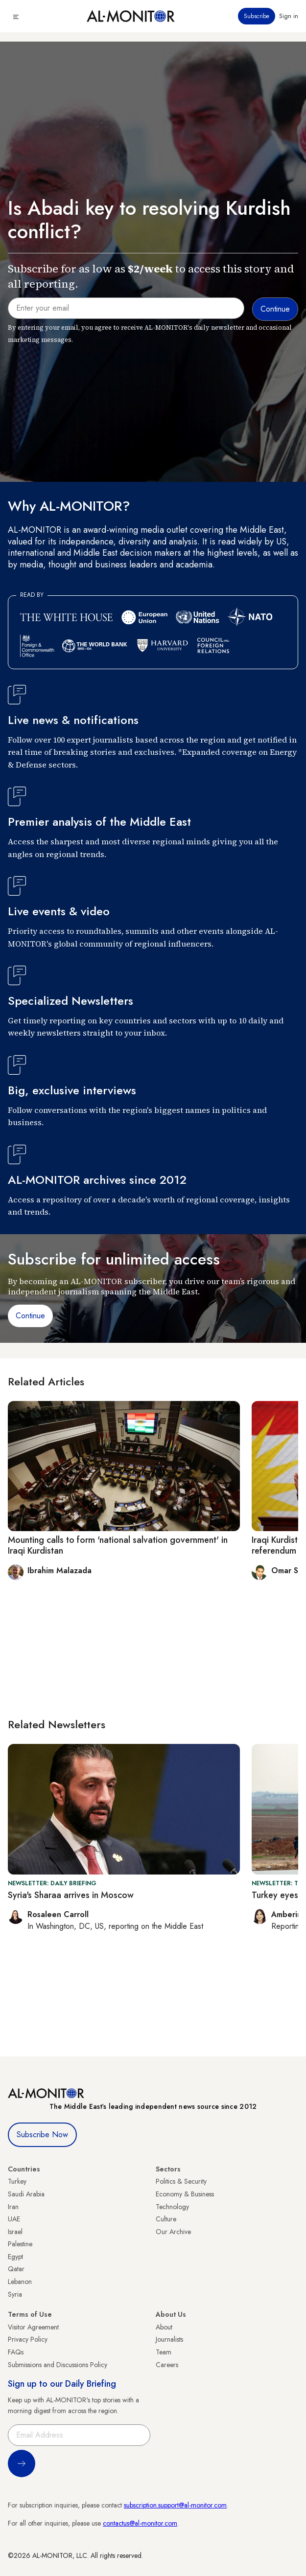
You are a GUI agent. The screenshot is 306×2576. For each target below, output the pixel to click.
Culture (166, 2219)
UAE (14, 2219)
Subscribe (256, 16)
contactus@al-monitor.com (140, 2523)
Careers (167, 2365)
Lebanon (20, 2281)
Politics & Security (181, 2181)
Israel (15, 2232)
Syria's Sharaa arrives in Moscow (71, 1895)
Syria (15, 2294)
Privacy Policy (27, 2339)
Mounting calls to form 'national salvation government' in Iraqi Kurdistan (118, 1545)
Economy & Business (185, 2194)
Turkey (17, 2181)
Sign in (288, 16)
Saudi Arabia (26, 2194)
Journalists (169, 2339)
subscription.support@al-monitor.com (175, 2505)
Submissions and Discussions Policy (57, 2365)
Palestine (20, 2244)
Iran (13, 2207)
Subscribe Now (42, 2134)
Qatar (16, 2269)
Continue (30, 1315)
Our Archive (173, 2232)
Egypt (15, 2256)
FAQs (16, 2352)
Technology (172, 2207)
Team (163, 2352)
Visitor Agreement (33, 2327)
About (164, 2327)
